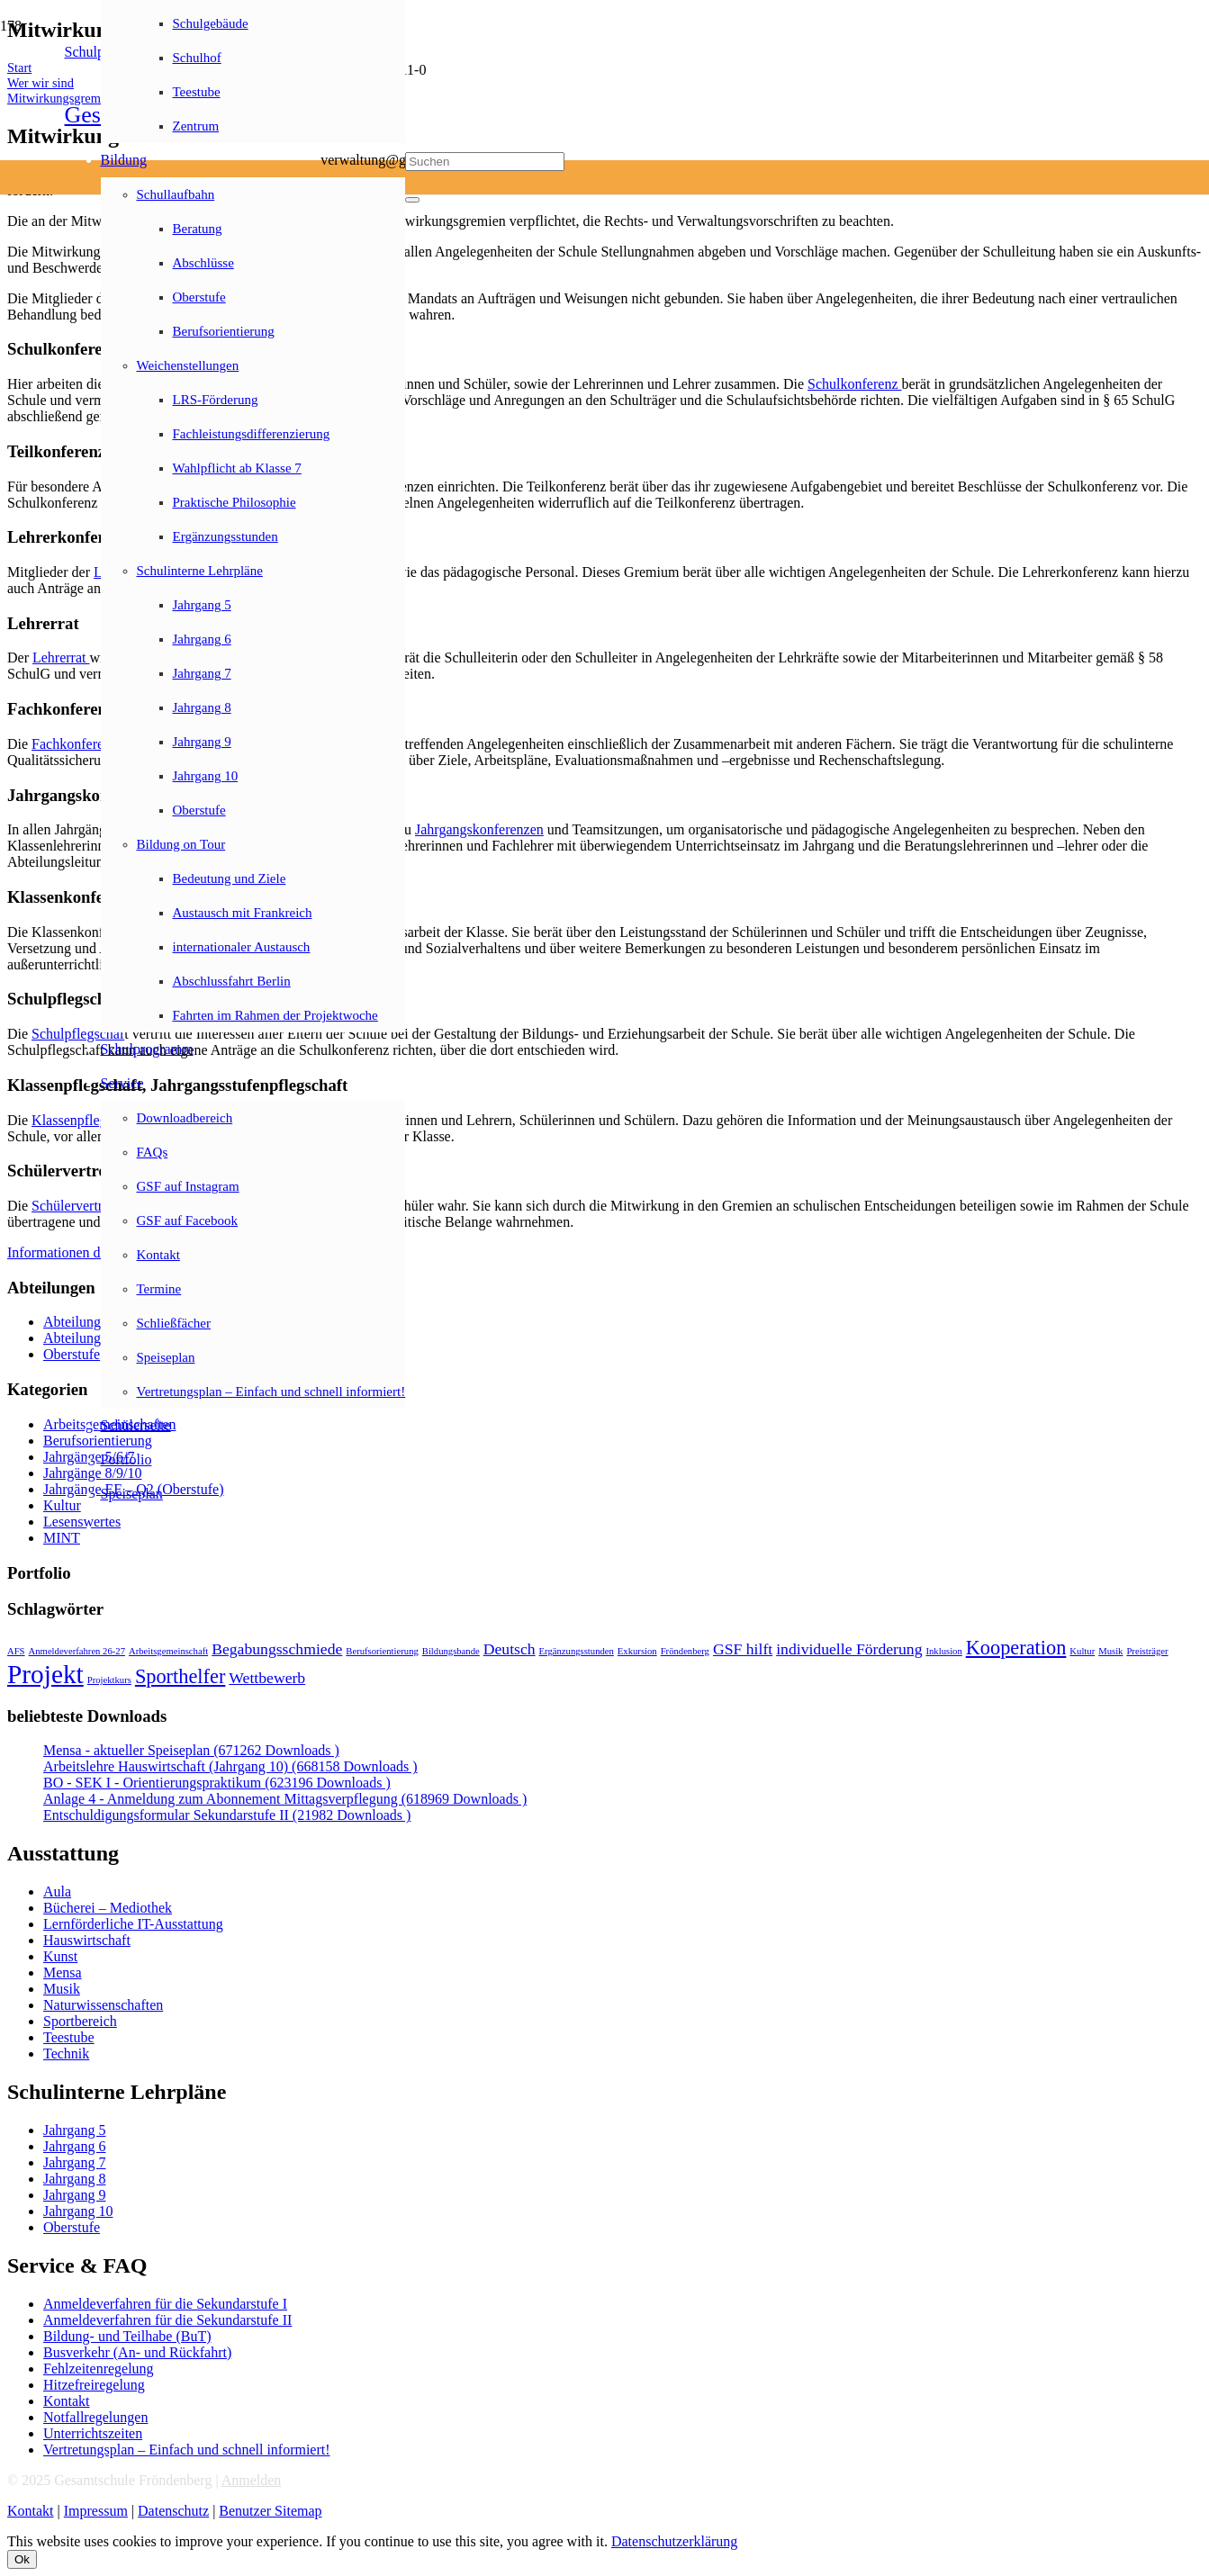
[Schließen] (412, 200)
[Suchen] (484, 161)
